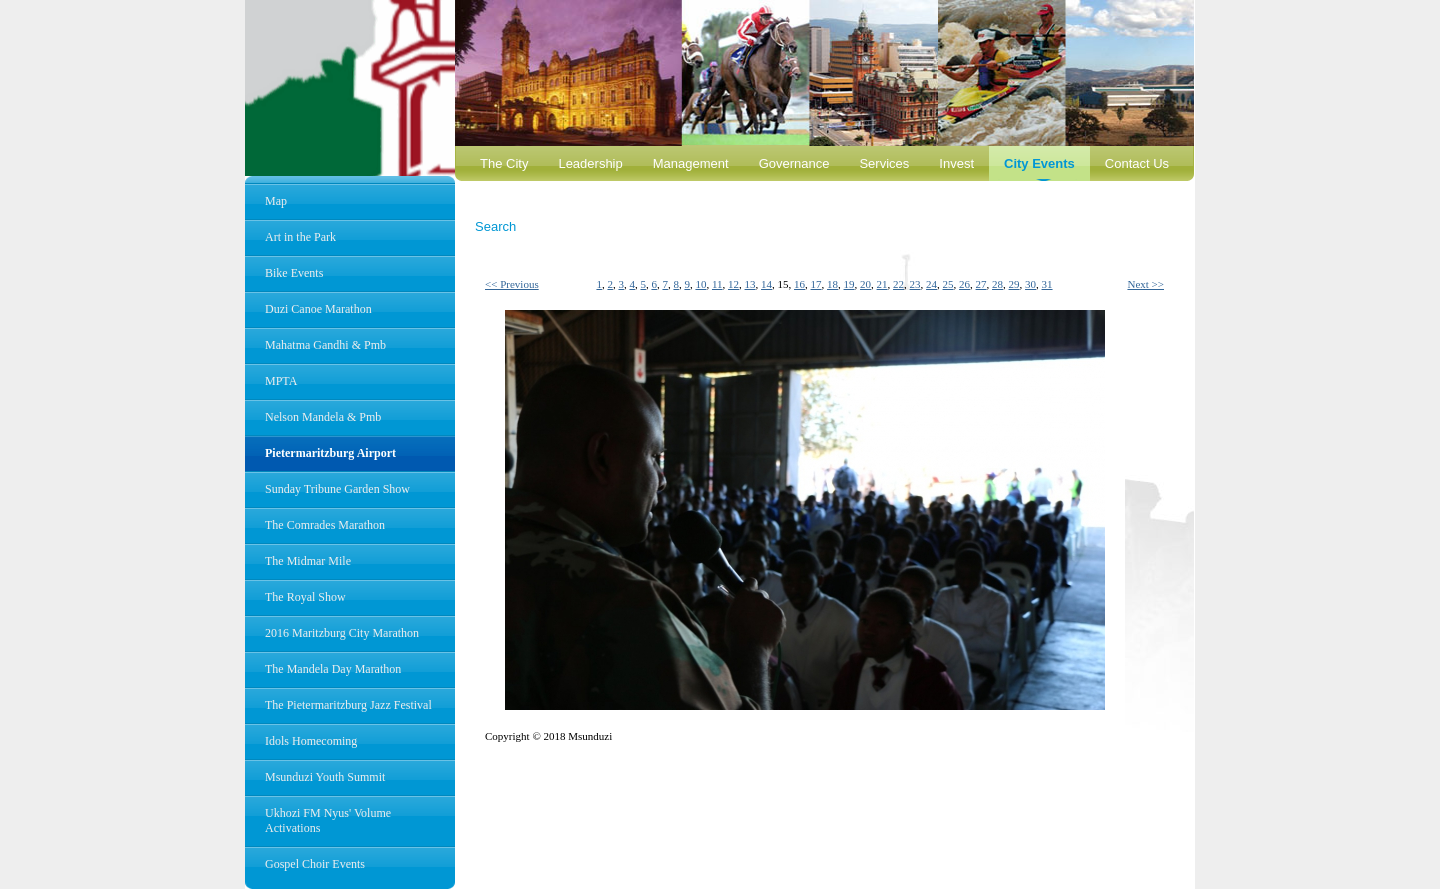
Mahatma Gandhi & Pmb (325, 345)
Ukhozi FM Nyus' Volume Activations (328, 820)
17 (816, 284)
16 (799, 284)
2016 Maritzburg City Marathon (342, 633)
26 (964, 284)
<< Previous (512, 284)
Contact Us (1137, 163)
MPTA (281, 381)
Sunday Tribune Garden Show (337, 489)
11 (717, 284)
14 (766, 284)
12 (733, 284)
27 (981, 284)
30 (1030, 284)
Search (495, 226)
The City (504, 163)
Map (276, 201)
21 (882, 284)
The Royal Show (305, 597)
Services (884, 163)
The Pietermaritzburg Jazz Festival (348, 705)
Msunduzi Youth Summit (325, 777)
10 (700, 284)
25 (948, 284)
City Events (1039, 163)
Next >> (1145, 284)
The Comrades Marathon (325, 525)
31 (1047, 284)
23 (915, 284)
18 (832, 284)
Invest (956, 163)
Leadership (590, 163)
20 (865, 284)
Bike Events (294, 273)
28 (997, 284)
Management (691, 163)
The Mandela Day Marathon (333, 669)
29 (1014, 284)
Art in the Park (300, 237)
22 (898, 284)
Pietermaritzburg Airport (330, 453)
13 (750, 284)
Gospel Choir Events (315, 864)
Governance (794, 163)
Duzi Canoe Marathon (318, 309)
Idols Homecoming (311, 741)
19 (849, 284)
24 (931, 284)
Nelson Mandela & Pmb (323, 417)
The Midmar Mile (308, 561)
